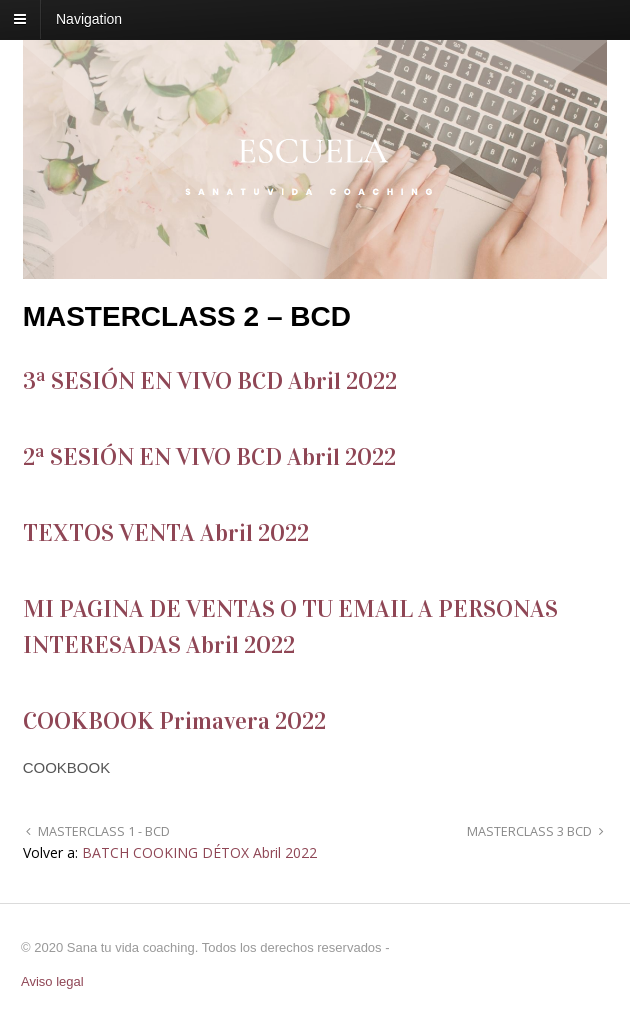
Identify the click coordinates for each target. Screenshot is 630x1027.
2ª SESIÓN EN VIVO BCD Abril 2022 (209, 457)
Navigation (89, 19)
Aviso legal (52, 981)
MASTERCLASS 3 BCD (531, 831)
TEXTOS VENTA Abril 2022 (166, 533)
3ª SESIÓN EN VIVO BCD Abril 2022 (210, 381)
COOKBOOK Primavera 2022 (174, 721)
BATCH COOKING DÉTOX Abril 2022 (199, 852)
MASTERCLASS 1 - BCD (102, 831)
